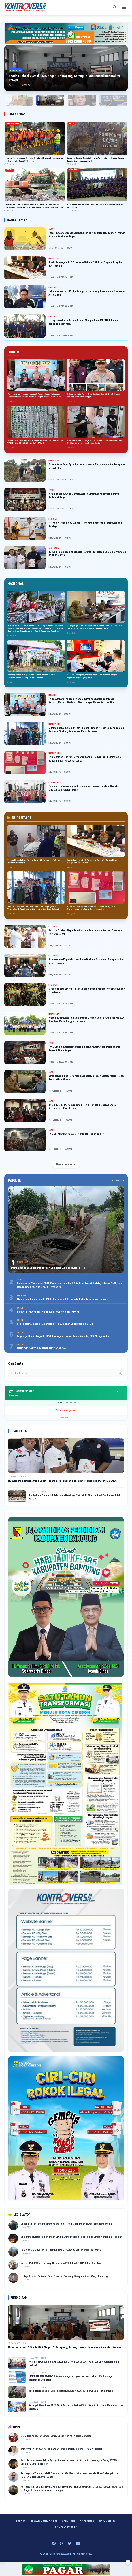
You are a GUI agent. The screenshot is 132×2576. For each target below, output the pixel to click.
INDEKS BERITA (107, 2521)
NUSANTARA (53, 258)
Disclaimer (87, 2521)
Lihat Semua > (117, 1180)
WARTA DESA (53, 461)
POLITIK (52, 287)
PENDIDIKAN (53, 782)
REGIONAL (53, 519)
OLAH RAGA (53, 548)
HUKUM (51, 695)
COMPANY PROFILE (66, 2527)
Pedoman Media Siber (44, 2521)
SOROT (51, 229)
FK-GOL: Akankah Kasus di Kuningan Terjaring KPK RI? (78, 1133)
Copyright (68, 2521)
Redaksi (21, 2521)
